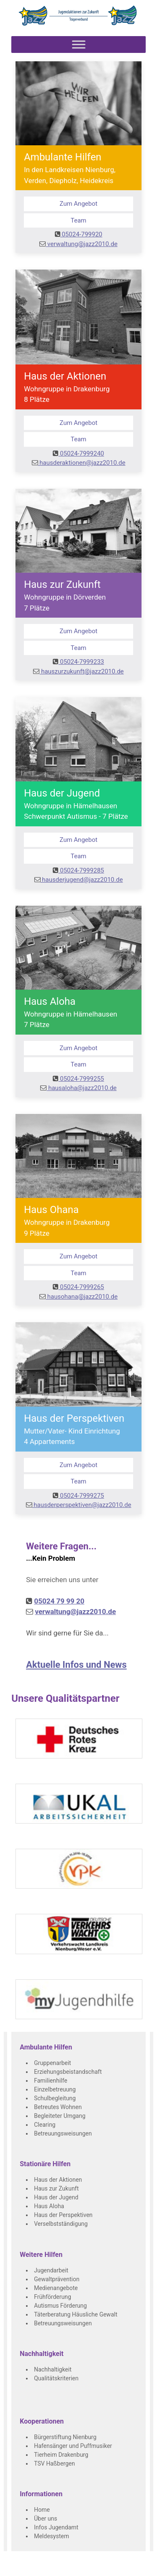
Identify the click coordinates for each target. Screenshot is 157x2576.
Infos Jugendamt (56, 2527)
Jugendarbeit (51, 2270)
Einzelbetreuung (55, 2089)
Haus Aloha (49, 2206)
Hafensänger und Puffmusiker (73, 2445)
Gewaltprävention (56, 2279)
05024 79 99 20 (59, 1601)
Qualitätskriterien (56, 2378)
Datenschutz (123, 2568)
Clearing (44, 2124)
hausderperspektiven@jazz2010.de (78, 1505)
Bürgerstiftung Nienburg (65, 2437)
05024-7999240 (78, 453)
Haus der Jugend (56, 2197)
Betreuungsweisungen (63, 2133)
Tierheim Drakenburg (61, 2454)
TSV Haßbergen (54, 2463)
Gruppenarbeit (52, 2063)
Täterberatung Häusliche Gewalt (75, 2314)
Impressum (89, 2568)
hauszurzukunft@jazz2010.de (78, 671)
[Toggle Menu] (78, 44)
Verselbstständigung (61, 2223)
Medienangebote (56, 2288)
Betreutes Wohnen (58, 2107)
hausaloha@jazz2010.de (78, 1088)
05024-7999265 (78, 1287)
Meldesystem (51, 2536)
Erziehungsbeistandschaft (68, 2071)
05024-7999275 (78, 1495)
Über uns (45, 2518)
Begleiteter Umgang (59, 2115)
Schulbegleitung (55, 2098)
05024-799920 (79, 234)
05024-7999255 (78, 1078)
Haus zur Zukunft (56, 2188)
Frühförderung (52, 2296)
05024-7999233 (78, 662)
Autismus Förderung (60, 2305)
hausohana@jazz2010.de (78, 1296)
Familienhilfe (50, 2080)
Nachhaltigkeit (53, 2369)
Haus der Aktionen (58, 2179)
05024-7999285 (78, 870)
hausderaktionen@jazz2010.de (79, 462)
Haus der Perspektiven (63, 2215)
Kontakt (63, 2568)
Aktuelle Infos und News (76, 1664)
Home (42, 2509)
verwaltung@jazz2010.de (78, 244)
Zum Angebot (78, 203)
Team (79, 220)
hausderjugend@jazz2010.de (78, 879)
